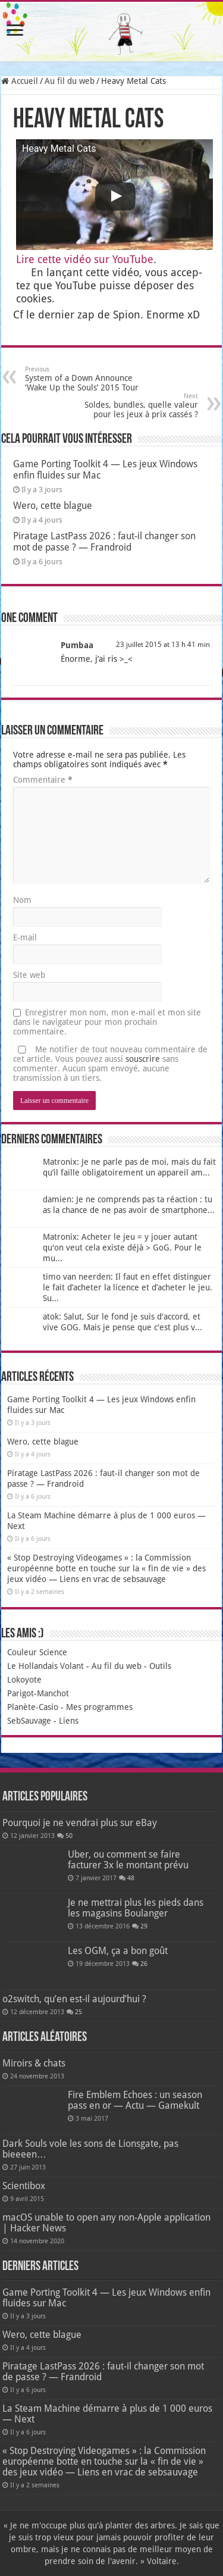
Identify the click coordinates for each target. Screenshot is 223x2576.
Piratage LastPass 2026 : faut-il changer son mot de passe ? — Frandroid (104, 541)
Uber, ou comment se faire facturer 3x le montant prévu (128, 1860)
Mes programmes (99, 1707)
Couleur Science (37, 1652)
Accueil (19, 81)
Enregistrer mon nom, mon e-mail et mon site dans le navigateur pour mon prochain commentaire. (107, 1022)
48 (130, 1878)
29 (143, 1926)
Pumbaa (77, 645)
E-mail (25, 937)
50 (69, 1836)
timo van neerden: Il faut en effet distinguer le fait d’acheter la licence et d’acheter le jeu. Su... (127, 1287)
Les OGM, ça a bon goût (118, 1950)
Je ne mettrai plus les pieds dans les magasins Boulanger (135, 1908)
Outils (160, 1666)
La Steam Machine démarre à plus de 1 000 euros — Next (107, 2414)
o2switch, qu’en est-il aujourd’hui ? (74, 1999)
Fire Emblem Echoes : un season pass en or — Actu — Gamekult (135, 2100)
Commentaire (43, 779)
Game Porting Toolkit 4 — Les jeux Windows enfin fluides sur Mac (106, 2298)
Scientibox (23, 2186)
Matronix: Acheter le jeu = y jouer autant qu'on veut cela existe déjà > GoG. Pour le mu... (122, 1247)
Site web (29, 975)
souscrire (142, 1059)
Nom (22, 900)
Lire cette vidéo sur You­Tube (84, 259)
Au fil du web (70, 81)
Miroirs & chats (33, 2063)
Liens (68, 1720)
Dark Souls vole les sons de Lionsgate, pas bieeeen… (90, 2149)
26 (143, 1964)
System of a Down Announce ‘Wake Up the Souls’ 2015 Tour (86, 378)
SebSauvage (29, 1720)
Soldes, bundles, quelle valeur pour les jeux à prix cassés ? (137, 405)
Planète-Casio (32, 1707)
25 (78, 2012)
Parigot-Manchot (38, 1693)
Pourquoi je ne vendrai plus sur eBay (79, 1822)
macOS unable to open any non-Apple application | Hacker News (106, 2223)
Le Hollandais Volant (45, 1666)
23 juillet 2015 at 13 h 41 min (163, 644)
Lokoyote (24, 1679)
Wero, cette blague (52, 505)
